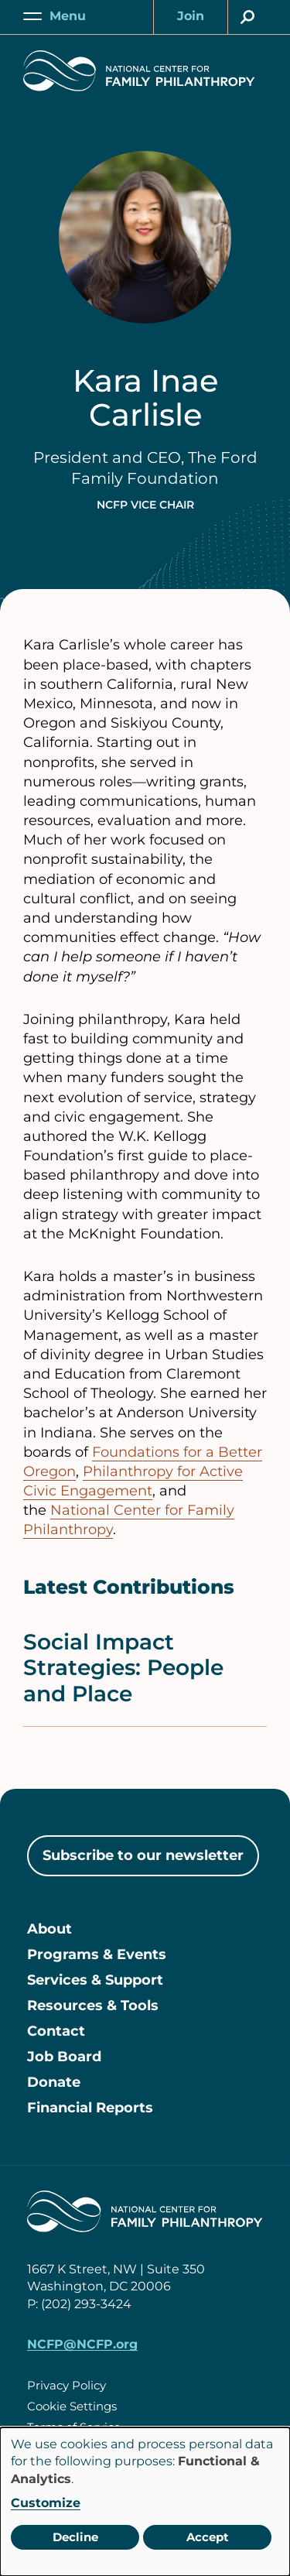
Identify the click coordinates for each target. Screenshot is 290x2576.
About (49, 1928)
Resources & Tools (93, 2005)
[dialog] (145, 2501)
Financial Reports (90, 2107)
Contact (56, 2031)
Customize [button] (45, 2503)
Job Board (64, 2056)
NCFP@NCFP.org (82, 2344)
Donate (53, 2082)
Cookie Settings (72, 2406)
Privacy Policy (66, 2385)
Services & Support (95, 1980)
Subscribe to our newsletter (143, 1855)
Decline (75, 2537)
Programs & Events (96, 1954)
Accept (207, 2537)
